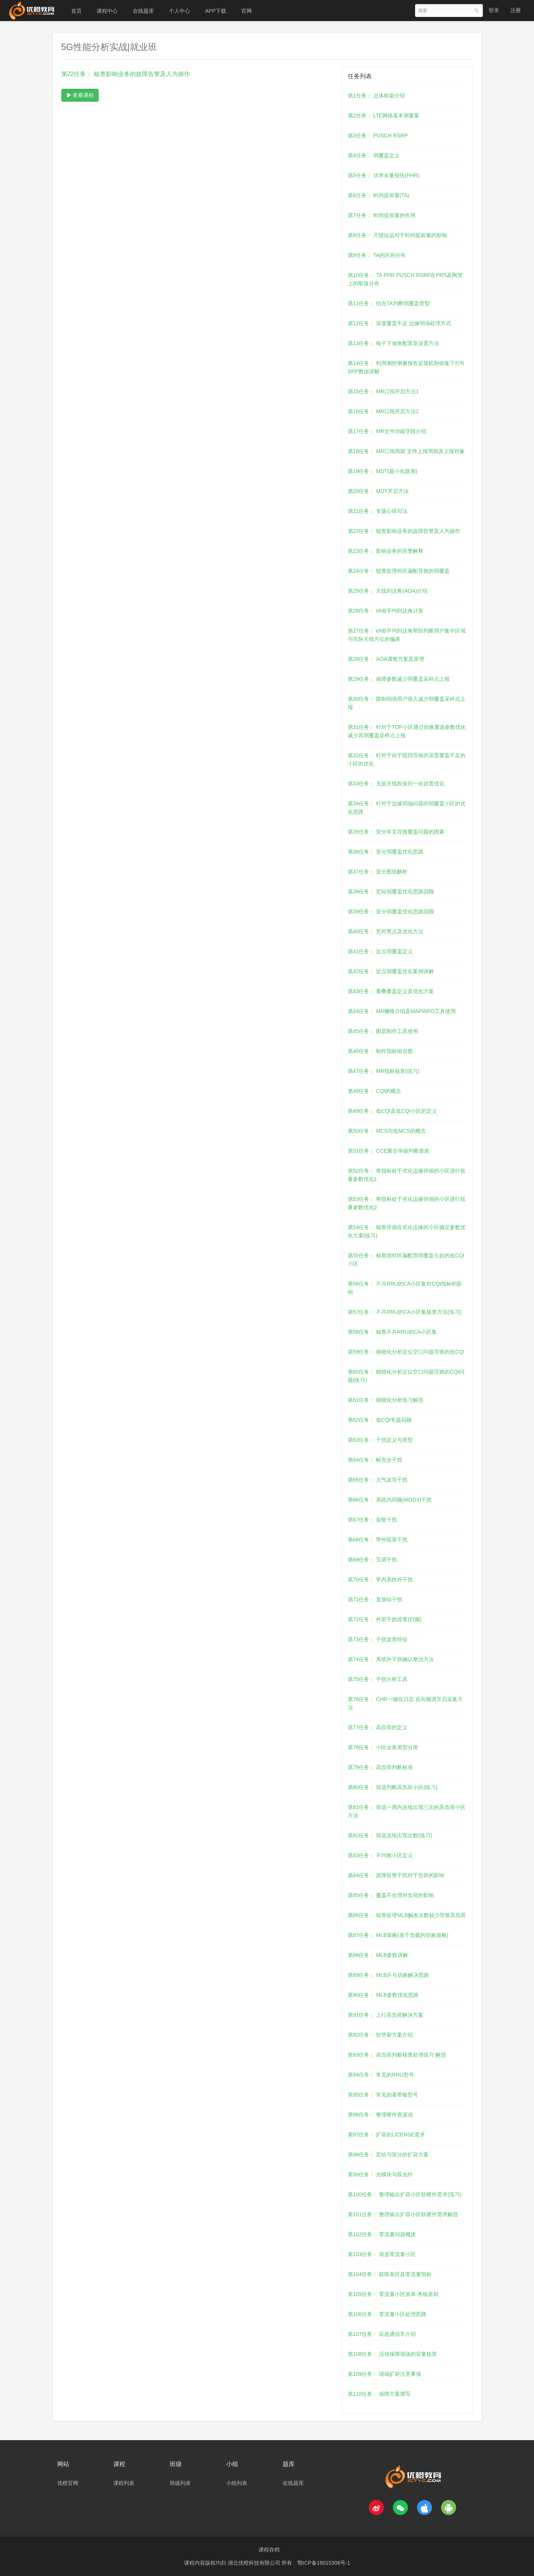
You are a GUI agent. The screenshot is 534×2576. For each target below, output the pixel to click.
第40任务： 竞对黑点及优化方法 (385, 931)
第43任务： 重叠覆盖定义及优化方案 (391, 991)
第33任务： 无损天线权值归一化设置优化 (396, 784)
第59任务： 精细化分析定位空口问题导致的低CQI (406, 1352)
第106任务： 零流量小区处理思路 (387, 2314)
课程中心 (107, 11)
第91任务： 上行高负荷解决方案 (385, 2015)
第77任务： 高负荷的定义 (378, 1727)
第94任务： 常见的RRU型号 (381, 2075)
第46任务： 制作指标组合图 (380, 1051)
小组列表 (236, 2483)
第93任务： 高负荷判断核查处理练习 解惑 (397, 2055)
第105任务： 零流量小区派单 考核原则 (393, 2294)
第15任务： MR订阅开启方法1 (383, 391)
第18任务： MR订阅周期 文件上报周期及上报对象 (406, 451)
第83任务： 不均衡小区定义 (380, 1855)
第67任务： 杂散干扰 (372, 1520)
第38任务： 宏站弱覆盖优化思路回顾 (391, 892)
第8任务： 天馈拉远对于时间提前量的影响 (397, 235)
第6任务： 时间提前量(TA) (378, 195)
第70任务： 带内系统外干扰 (380, 1579)
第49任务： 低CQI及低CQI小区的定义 (392, 1111)
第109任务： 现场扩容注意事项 (384, 2374)
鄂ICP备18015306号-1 (323, 2563)
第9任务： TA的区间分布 (377, 255)
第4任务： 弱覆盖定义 (374, 155)
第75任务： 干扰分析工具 (378, 1679)
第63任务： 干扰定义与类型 (380, 1440)
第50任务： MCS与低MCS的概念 (387, 1131)
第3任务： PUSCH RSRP (378, 135)
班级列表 (180, 2483)
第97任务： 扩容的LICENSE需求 (386, 2135)
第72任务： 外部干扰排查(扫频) (385, 1619)
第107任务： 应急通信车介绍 (382, 2334)
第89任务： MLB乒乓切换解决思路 (388, 1975)
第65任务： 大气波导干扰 (378, 1480)
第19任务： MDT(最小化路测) (382, 471)
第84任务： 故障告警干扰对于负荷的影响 (396, 1875)
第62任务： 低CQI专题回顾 (380, 1420)
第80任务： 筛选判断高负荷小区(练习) (393, 1787)
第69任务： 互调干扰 (372, 1560)
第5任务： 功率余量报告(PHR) (384, 175)
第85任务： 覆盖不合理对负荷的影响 (391, 1895)
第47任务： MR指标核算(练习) (384, 1071)
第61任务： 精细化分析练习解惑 (385, 1400)
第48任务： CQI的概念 (374, 1091)
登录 (493, 10)
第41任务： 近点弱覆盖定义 (380, 951)
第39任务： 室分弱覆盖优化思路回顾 (391, 911)
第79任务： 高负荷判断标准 (380, 1767)
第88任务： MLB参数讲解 (378, 1955)
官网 (246, 11)
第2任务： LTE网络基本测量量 (383, 116)
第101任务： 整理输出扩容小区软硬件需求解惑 (403, 2214)
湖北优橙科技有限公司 (255, 2563)
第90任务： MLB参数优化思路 (383, 1995)
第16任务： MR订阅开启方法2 (383, 411)
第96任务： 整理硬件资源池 (380, 2115)
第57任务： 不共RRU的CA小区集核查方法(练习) (405, 1312)
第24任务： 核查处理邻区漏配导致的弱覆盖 (399, 571)
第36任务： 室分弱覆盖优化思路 (385, 852)
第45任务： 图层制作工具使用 (383, 1031)
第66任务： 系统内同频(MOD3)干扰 (390, 1500)
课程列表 (123, 2483)
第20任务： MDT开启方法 (378, 491)
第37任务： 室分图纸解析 (378, 872)
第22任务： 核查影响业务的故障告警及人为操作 (404, 531)
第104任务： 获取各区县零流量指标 (390, 2274)
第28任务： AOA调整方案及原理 (386, 659)
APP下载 (215, 11)
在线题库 (143, 11)
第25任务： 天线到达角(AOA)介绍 (388, 591)
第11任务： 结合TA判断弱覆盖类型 (389, 303)
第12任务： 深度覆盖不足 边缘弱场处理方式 (399, 323)
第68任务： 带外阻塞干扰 (378, 1540)
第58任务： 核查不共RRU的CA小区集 (392, 1332)
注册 (515, 10)
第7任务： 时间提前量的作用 (381, 215)
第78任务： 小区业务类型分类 (383, 1747)
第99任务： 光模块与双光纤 (380, 2174)
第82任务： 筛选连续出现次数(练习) (390, 1835)
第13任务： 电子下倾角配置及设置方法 (393, 343)
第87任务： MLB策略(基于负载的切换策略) (398, 1935)
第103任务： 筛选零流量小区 (382, 2254)
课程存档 (269, 2550)
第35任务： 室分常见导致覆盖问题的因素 (396, 832)
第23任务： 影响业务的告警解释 (385, 551)
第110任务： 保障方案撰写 (379, 2394)
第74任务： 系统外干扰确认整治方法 (391, 1659)
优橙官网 (67, 2483)
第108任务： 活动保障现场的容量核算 (392, 2354)
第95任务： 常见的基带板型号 (383, 2095)
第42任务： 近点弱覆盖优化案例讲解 (391, 971)
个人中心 (179, 11)
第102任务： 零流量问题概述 (382, 2234)
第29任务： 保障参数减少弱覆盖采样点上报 (399, 679)
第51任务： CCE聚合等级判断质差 (388, 1151)
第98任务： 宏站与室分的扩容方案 (388, 2154)
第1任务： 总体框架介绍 (376, 96)
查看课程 (80, 95)
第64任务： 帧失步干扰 (375, 1460)
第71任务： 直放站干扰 (375, 1599)
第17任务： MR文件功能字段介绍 (387, 431)
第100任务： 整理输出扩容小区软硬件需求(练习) (405, 2194)
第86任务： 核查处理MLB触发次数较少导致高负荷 (407, 1915)
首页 (76, 11)
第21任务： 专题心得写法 (378, 511)
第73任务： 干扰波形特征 (378, 1639)
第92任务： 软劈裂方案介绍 (380, 2035)
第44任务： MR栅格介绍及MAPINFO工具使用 (402, 1011)
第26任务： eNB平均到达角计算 (385, 611)
